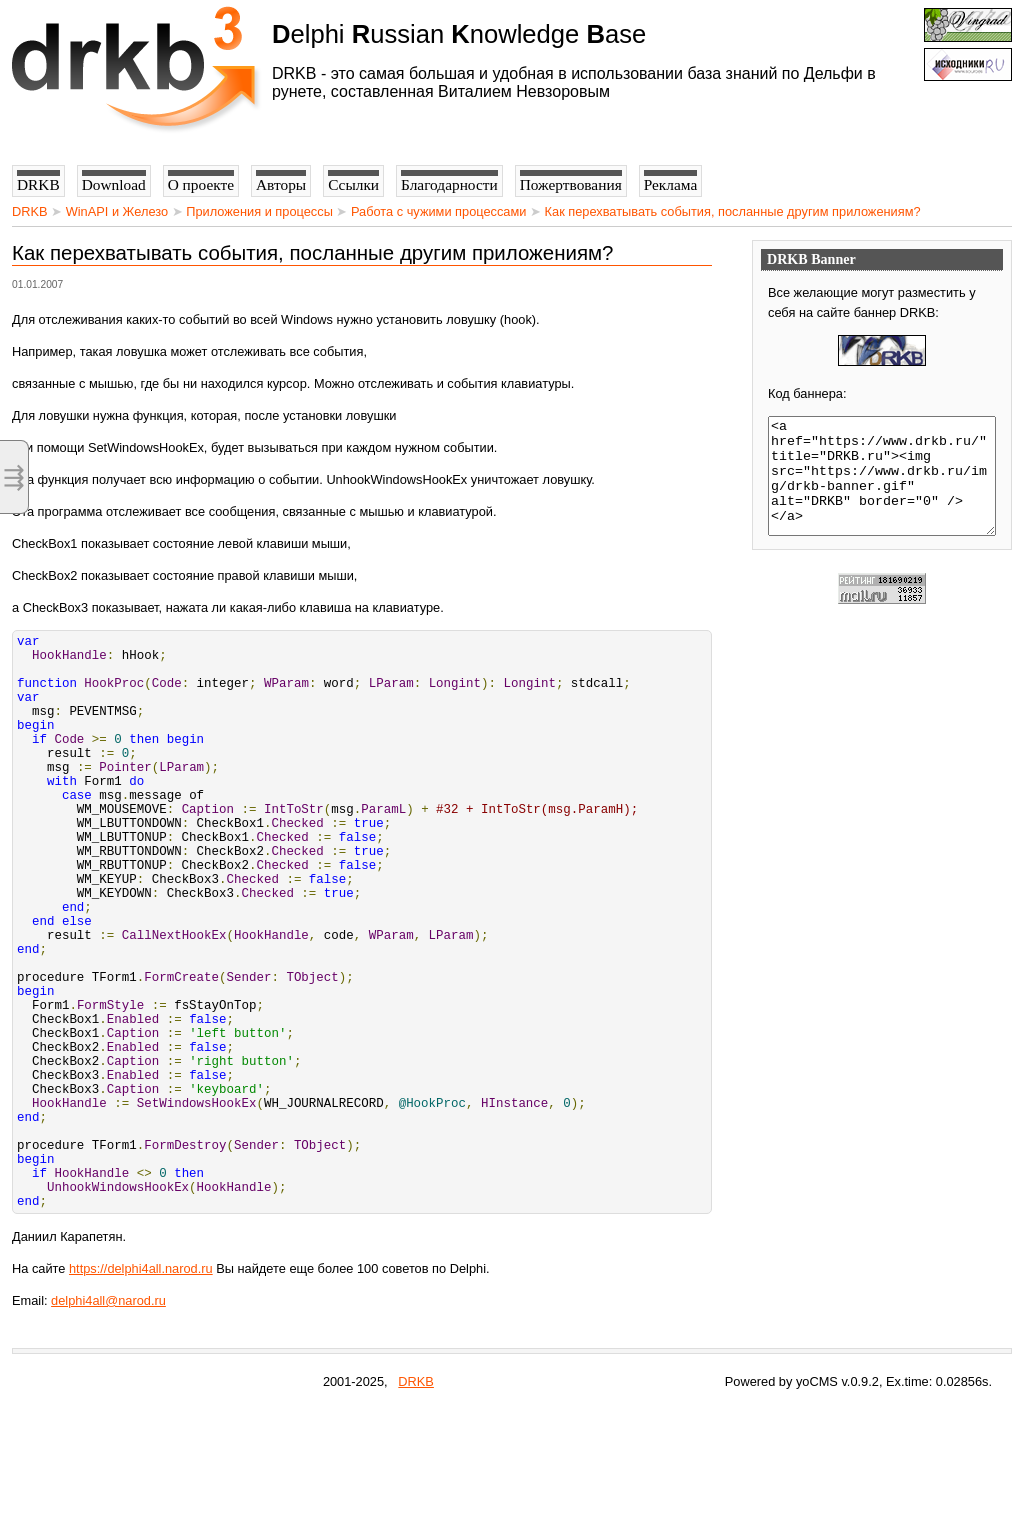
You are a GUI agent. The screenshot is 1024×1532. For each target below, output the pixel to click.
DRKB (30, 211)
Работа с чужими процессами (438, 211)
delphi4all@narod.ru (108, 1423)
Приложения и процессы (259, 211)
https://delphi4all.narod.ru (141, 1391)
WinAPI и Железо (117, 211)
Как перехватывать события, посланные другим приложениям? (733, 211)
